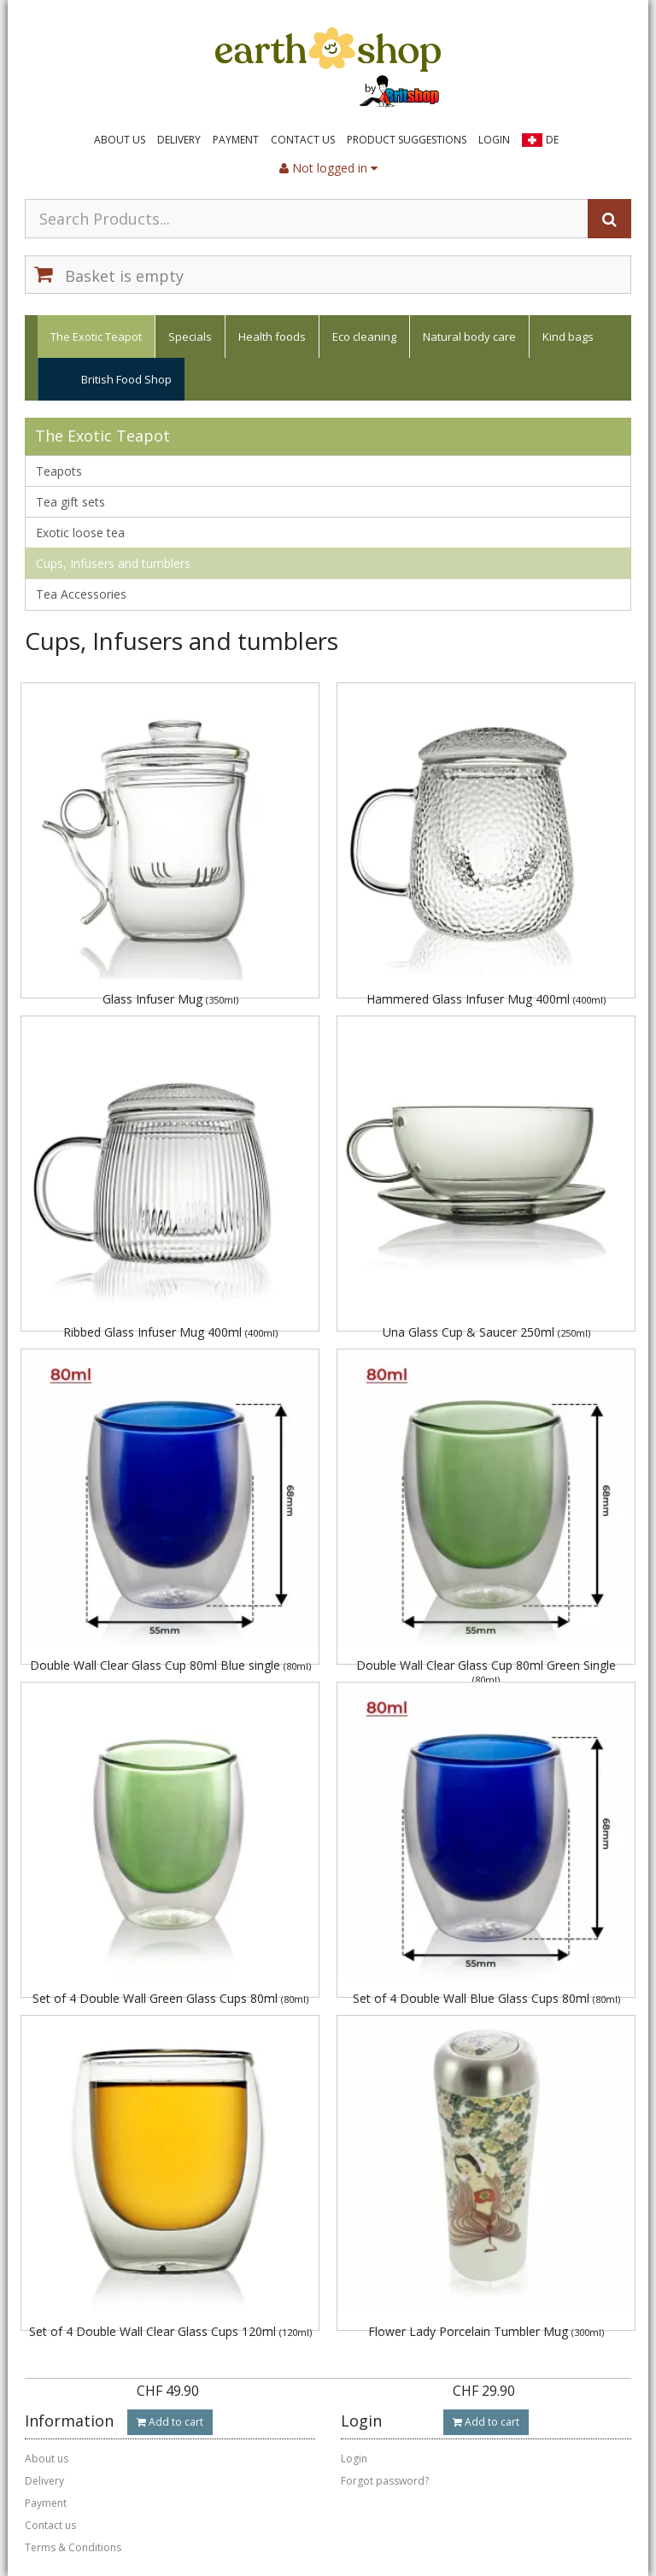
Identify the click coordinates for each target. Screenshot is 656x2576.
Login (494, 139)
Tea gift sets (70, 502)
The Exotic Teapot (96, 336)
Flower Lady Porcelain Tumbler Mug (486, 2331)
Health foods (272, 336)
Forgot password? (385, 2481)
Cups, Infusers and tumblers (113, 563)
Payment (236, 139)
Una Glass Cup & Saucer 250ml (486, 1332)
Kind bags (568, 336)
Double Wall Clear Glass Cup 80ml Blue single (170, 1665)
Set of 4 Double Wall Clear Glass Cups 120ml (170, 2331)
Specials (190, 336)
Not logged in (328, 168)
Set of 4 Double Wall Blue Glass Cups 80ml (486, 1998)
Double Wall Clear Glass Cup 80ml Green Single (486, 1671)
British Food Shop (126, 379)
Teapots (59, 471)
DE (552, 139)
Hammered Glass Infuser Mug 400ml (486, 999)
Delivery (179, 139)
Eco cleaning (364, 336)
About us (119, 139)
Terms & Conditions (73, 2547)
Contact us (303, 139)
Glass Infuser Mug (170, 999)
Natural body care (469, 336)
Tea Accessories (81, 594)
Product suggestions (406, 139)
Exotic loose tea (80, 532)
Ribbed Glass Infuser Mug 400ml (170, 1332)
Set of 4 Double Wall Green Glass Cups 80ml (170, 1998)
